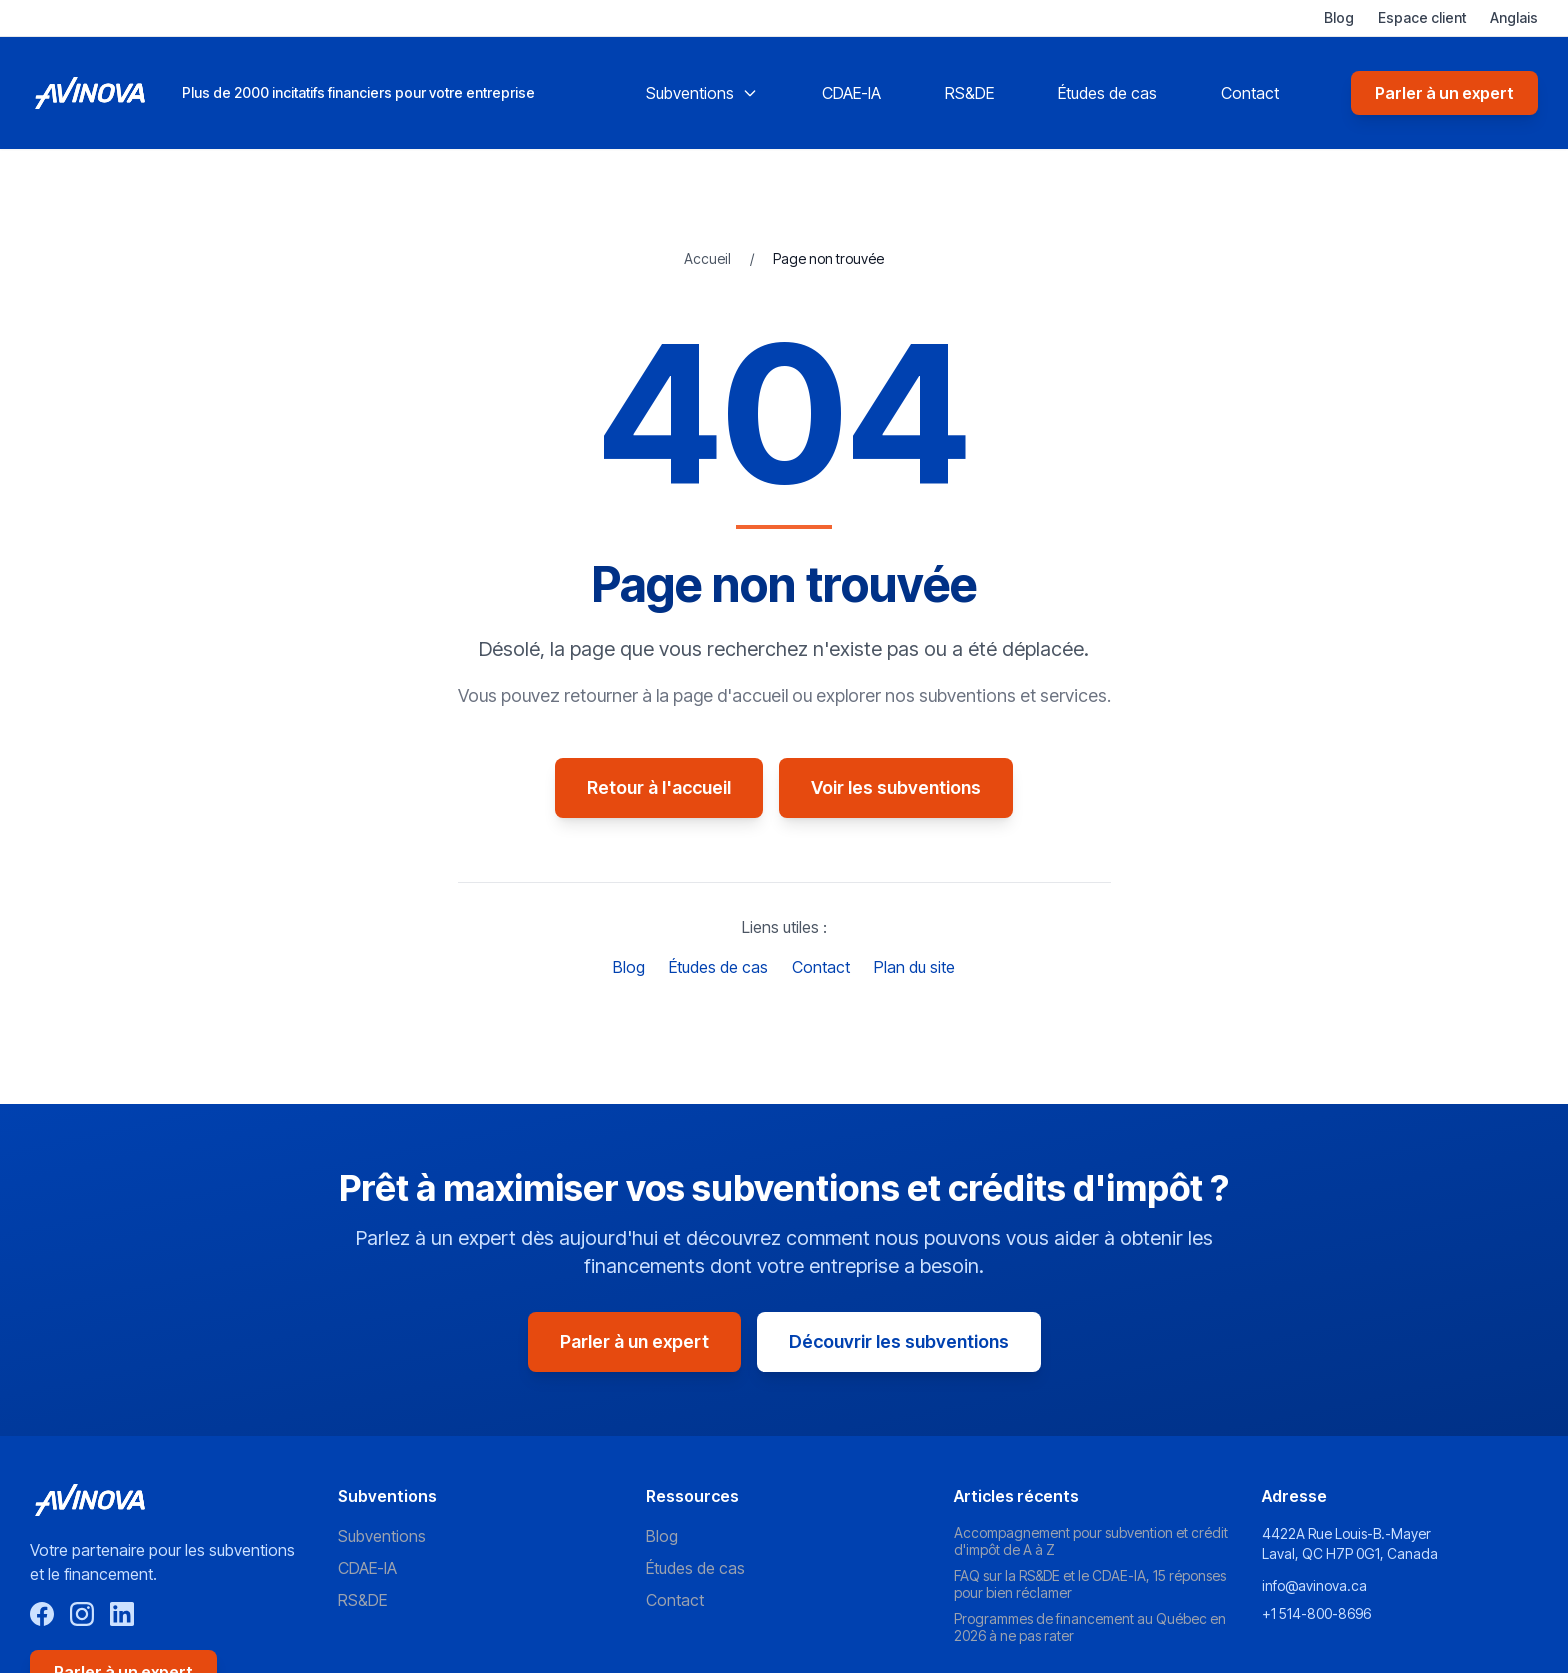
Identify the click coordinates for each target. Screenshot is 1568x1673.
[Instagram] (82, 1614)
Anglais (1514, 17)
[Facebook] (42, 1614)
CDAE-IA (851, 93)
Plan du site (914, 967)
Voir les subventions (896, 787)
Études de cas (1107, 93)
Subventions (702, 93)
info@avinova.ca (1314, 1585)
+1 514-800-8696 (1316, 1613)
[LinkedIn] (122, 1614)
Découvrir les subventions (899, 1341)
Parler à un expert (1444, 93)
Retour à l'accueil (659, 787)
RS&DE (969, 93)
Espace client (1422, 17)
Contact (1250, 93)
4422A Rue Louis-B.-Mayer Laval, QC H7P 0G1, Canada (1350, 1543)
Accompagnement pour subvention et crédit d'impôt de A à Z (1091, 1541)
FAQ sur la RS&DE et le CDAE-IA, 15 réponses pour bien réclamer (1090, 1584)
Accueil (709, 258)
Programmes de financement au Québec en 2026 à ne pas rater (1090, 1627)
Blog (1339, 17)
